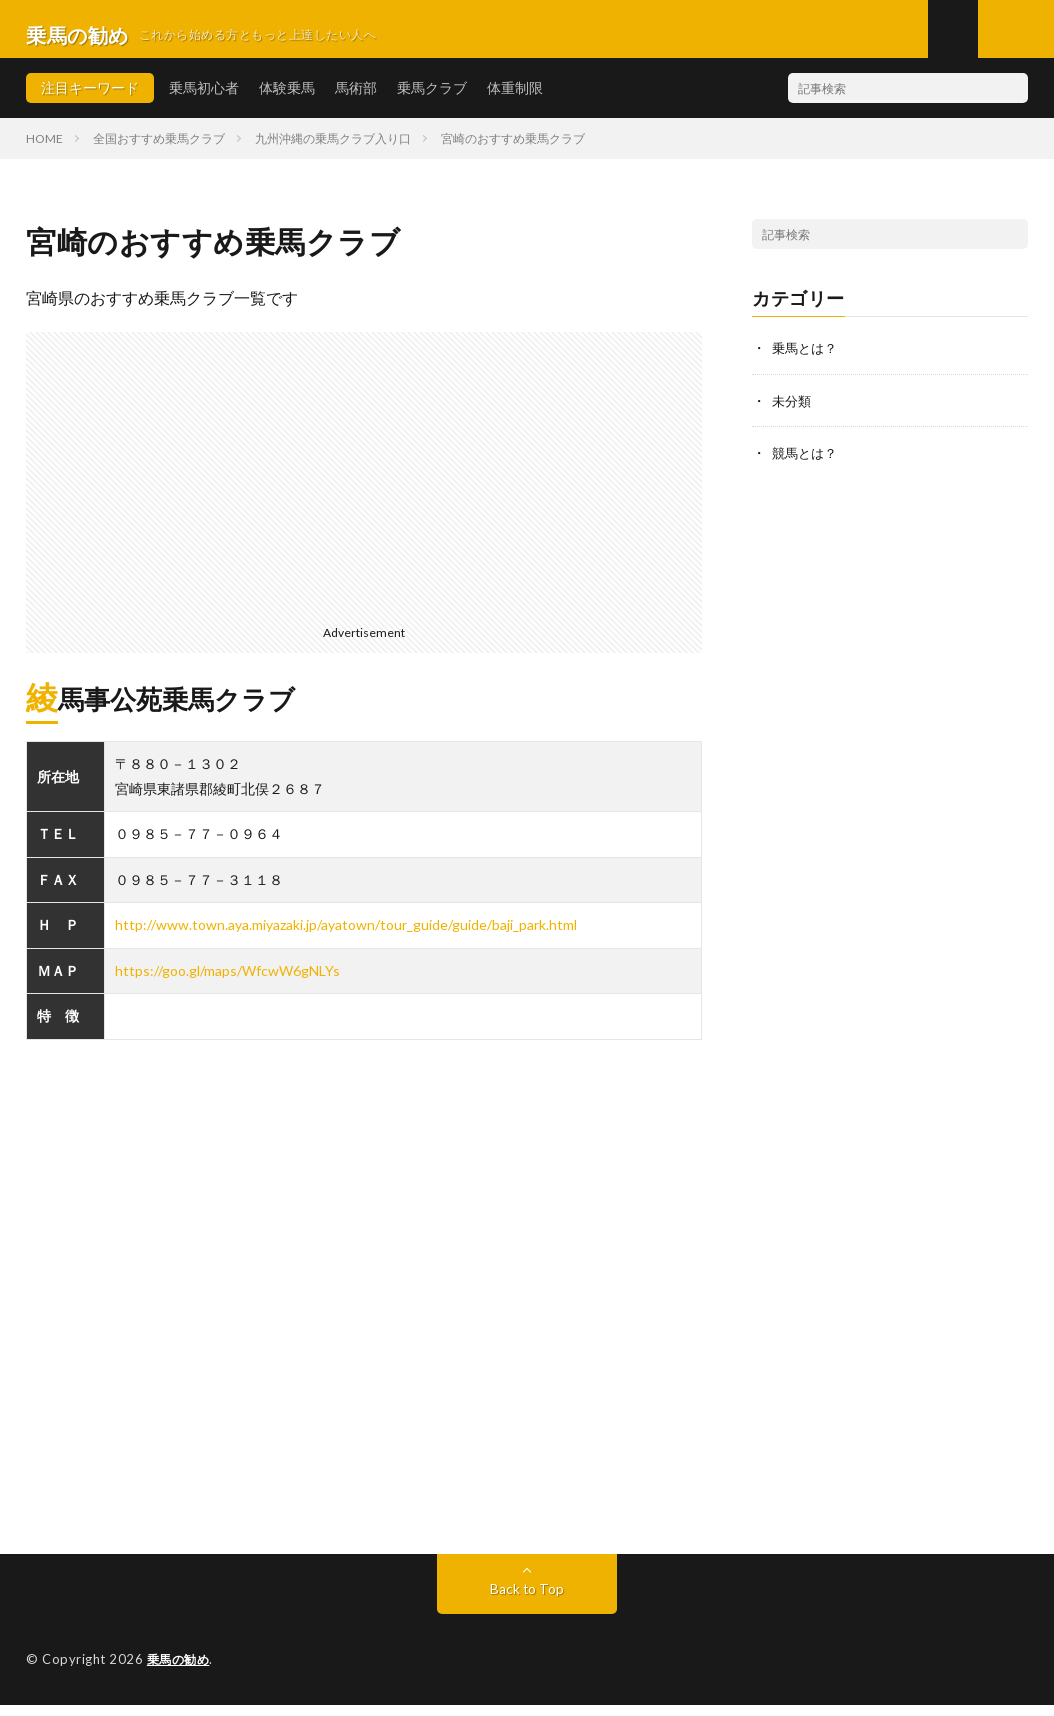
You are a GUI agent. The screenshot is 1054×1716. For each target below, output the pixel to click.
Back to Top (526, 1600)
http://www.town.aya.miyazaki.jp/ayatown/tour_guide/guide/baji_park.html (346, 936)
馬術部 (356, 99)
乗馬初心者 (204, 99)
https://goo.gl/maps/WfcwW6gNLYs (227, 982)
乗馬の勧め (181, 1671)
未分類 (793, 411)
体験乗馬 (287, 99)
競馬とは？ (807, 463)
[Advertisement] (364, 484)
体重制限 (515, 99)
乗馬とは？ (807, 359)
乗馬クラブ (432, 99)
